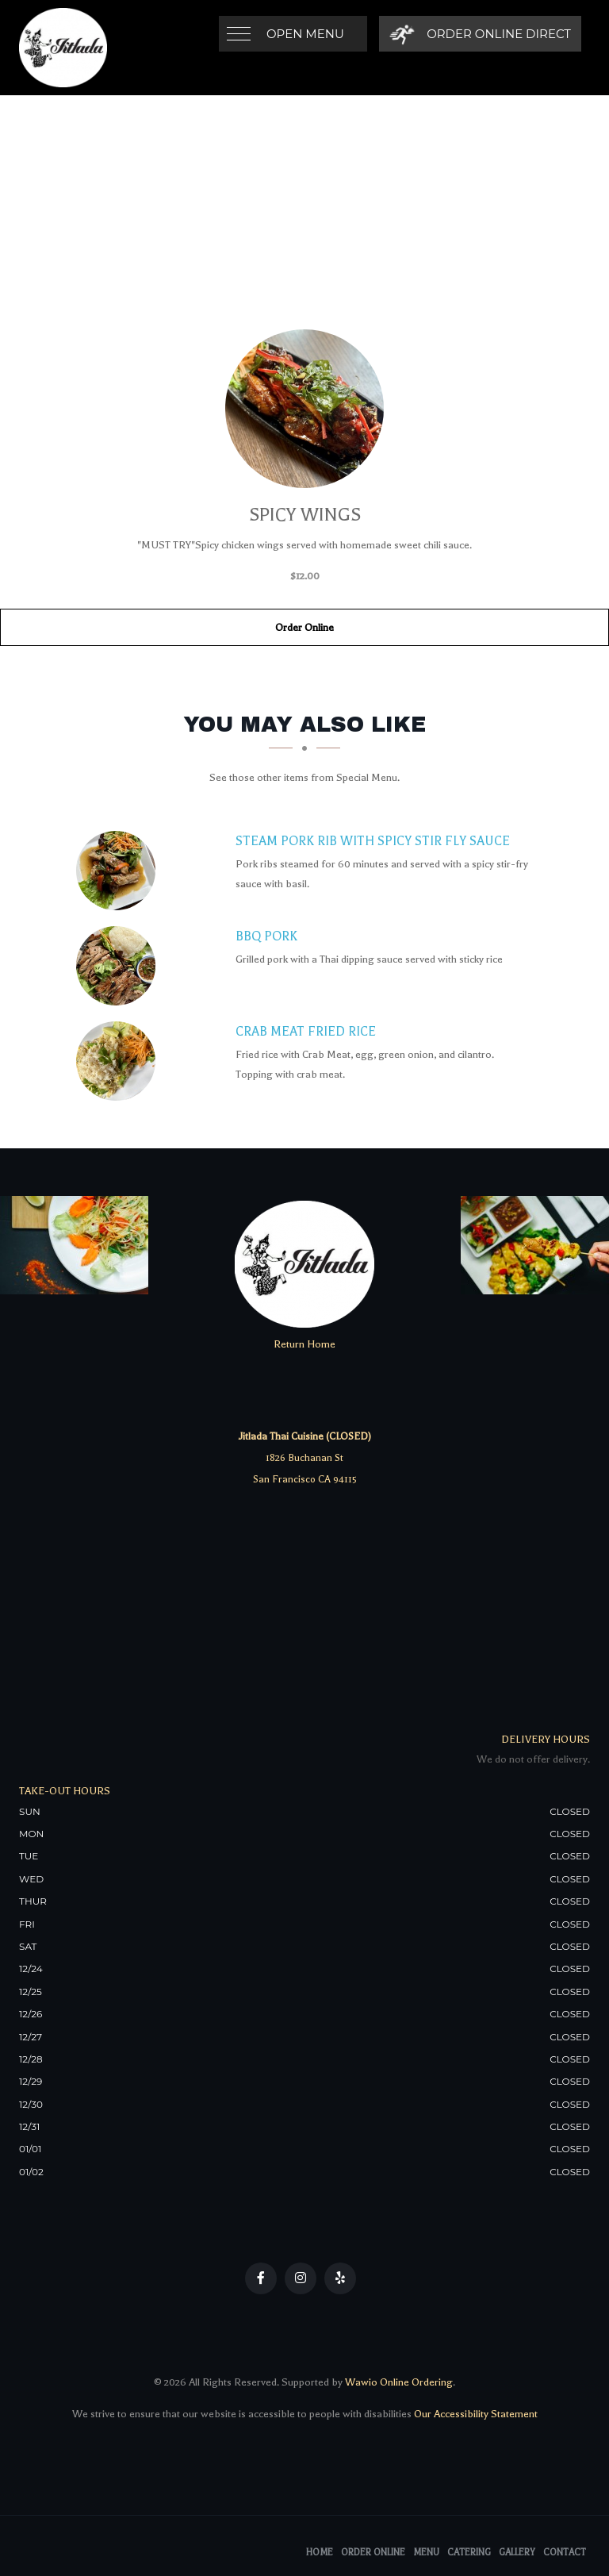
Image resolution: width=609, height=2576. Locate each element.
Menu (426, 2552)
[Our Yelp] (340, 2278)
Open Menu (305, 33)
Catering (469, 2552)
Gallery (517, 2552)
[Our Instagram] (300, 2278)
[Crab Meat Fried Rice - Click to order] (119, 1061)
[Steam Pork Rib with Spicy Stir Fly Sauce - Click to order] (119, 870)
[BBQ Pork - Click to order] (119, 965)
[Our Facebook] (261, 2278)
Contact (564, 2552)
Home (319, 2552)
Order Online (304, 627)
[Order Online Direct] (480, 34)
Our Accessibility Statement (475, 2414)
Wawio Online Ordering (399, 2382)
